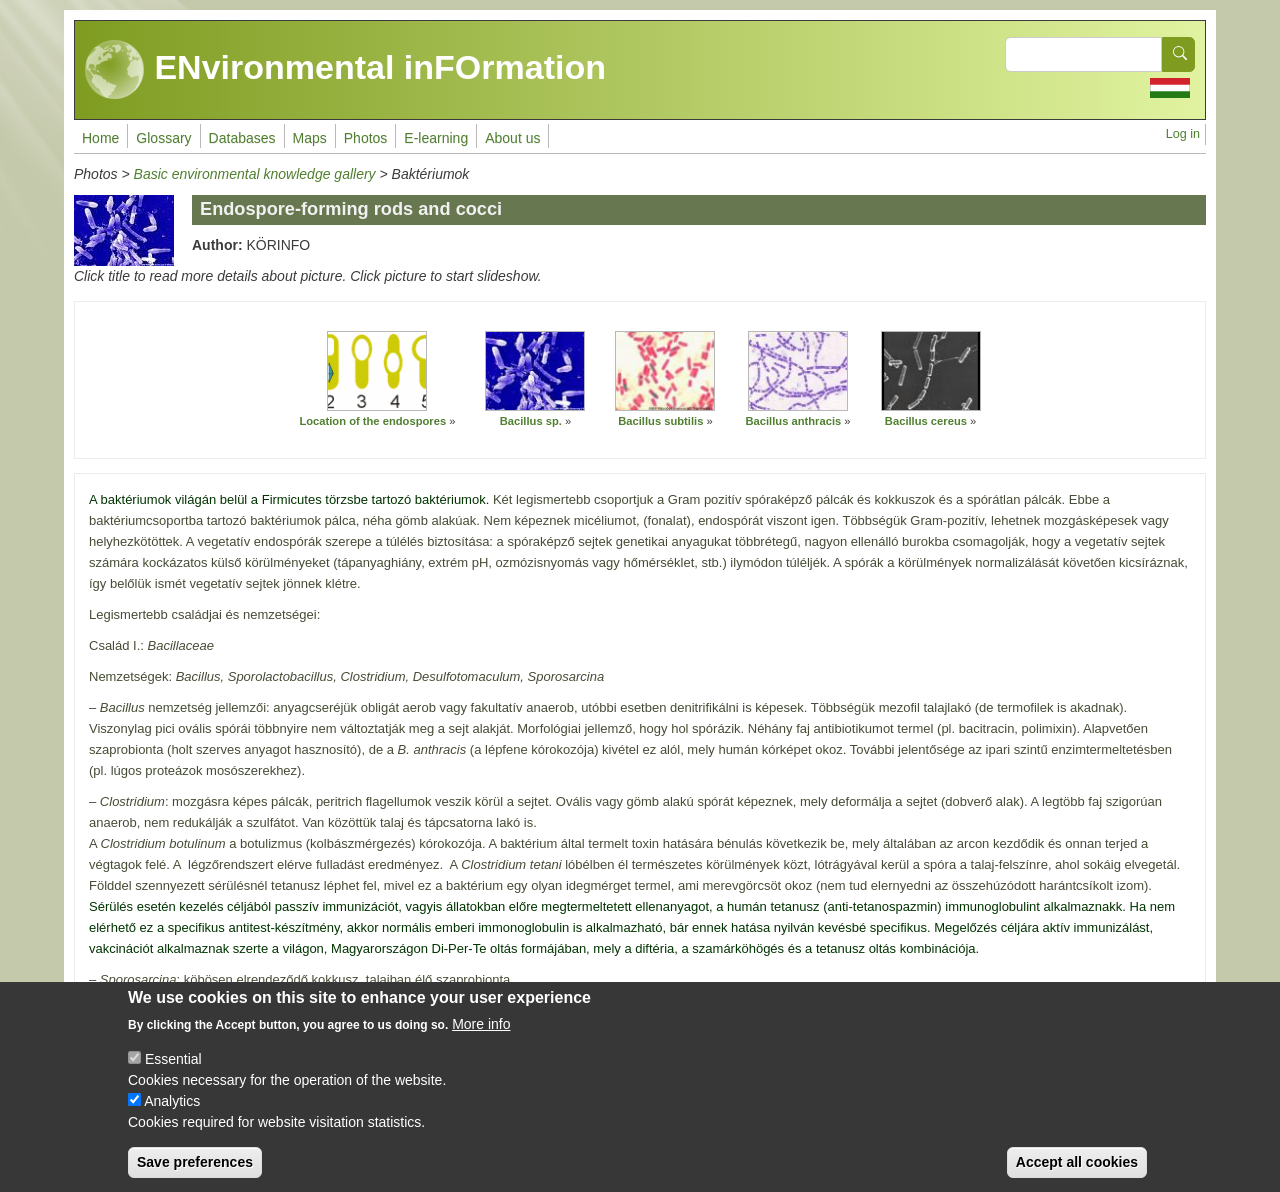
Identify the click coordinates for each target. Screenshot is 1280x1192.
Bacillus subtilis (660, 421)
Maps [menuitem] (310, 138)
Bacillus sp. (531, 421)
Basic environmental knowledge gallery (255, 174)
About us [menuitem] (512, 138)
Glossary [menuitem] (163, 138)
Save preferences (195, 1168)
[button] (377, 371)
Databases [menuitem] (242, 138)
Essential (173, 1065)
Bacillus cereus (926, 421)
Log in (1183, 134)
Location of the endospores (372, 421)
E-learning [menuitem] (436, 138)
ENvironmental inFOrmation (345, 70)
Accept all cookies (1077, 1168)
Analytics (172, 1107)
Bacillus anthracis (793, 421)
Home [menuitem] (100, 138)
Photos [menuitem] (366, 138)
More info (481, 1030)
